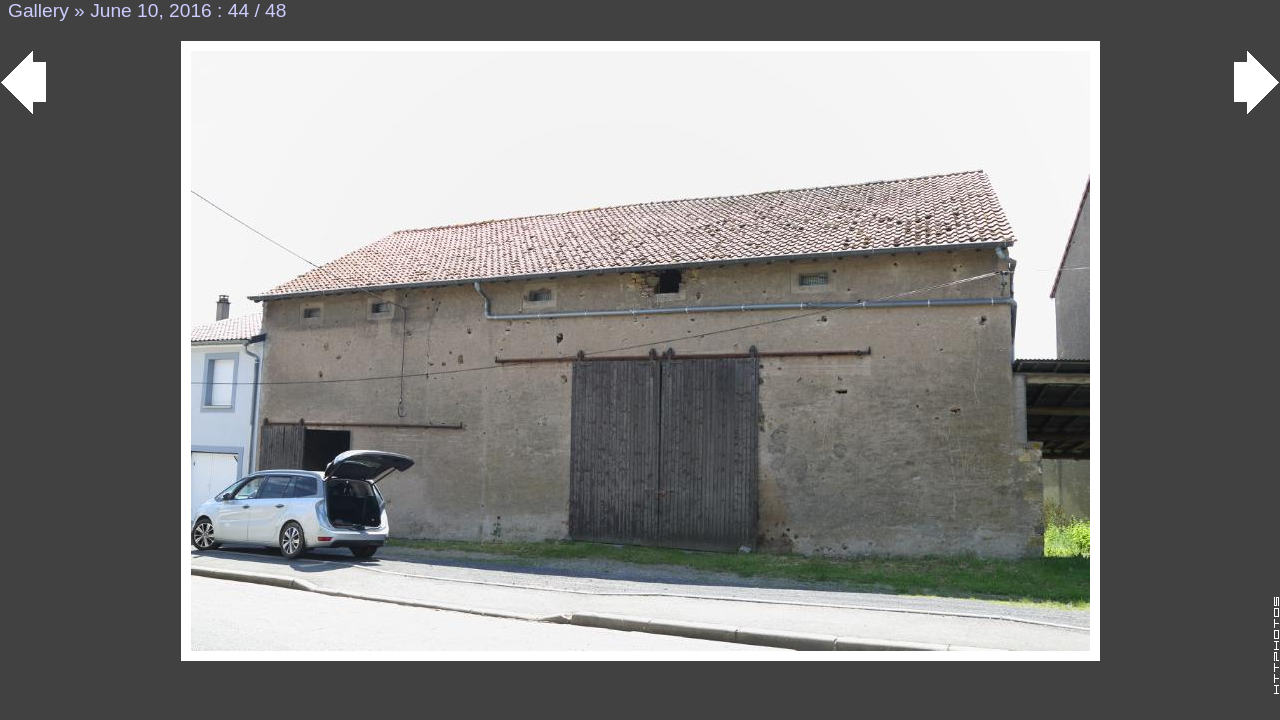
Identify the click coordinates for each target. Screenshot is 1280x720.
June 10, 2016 (151, 10)
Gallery (38, 10)
